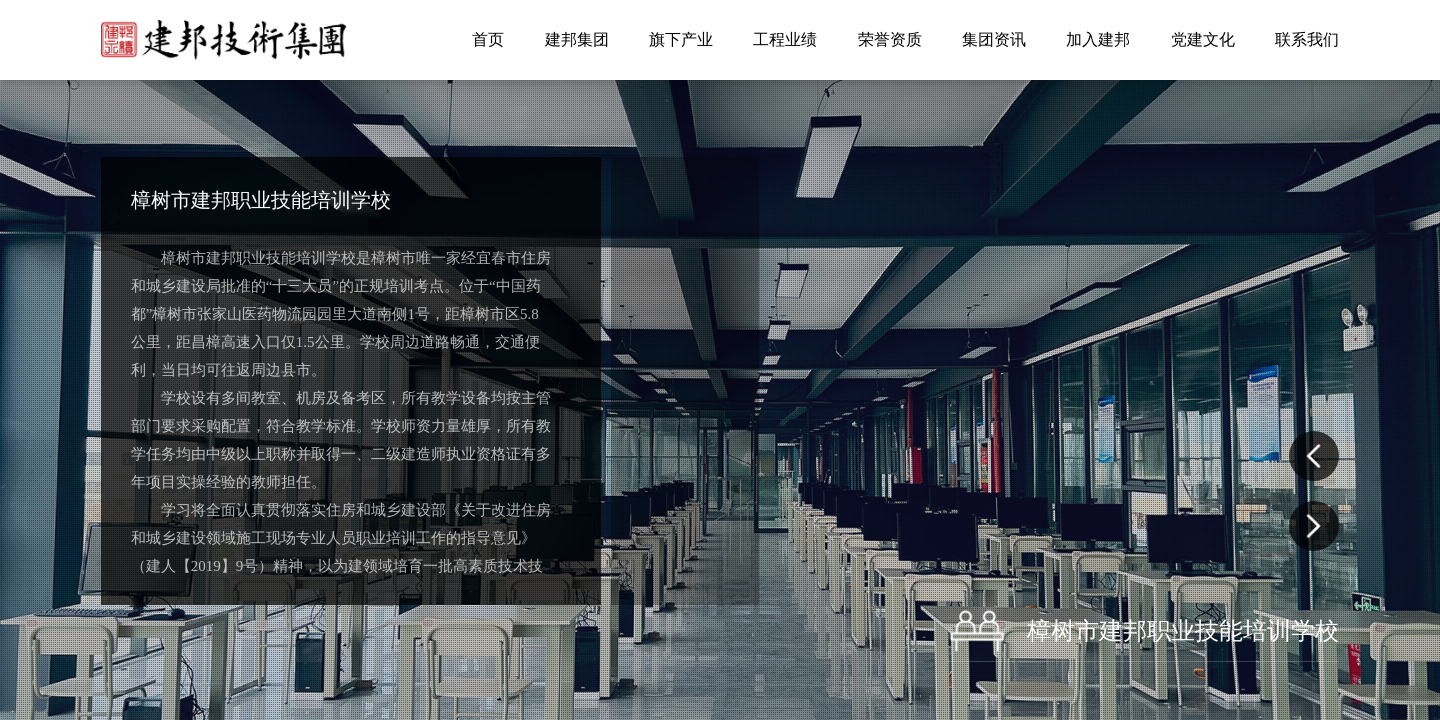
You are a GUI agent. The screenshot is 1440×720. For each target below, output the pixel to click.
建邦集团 (577, 39)
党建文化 (1203, 39)
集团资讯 (994, 39)
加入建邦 (1098, 39)
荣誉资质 (890, 39)
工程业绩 (785, 39)
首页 (488, 39)
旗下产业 (681, 39)
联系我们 (1307, 39)
